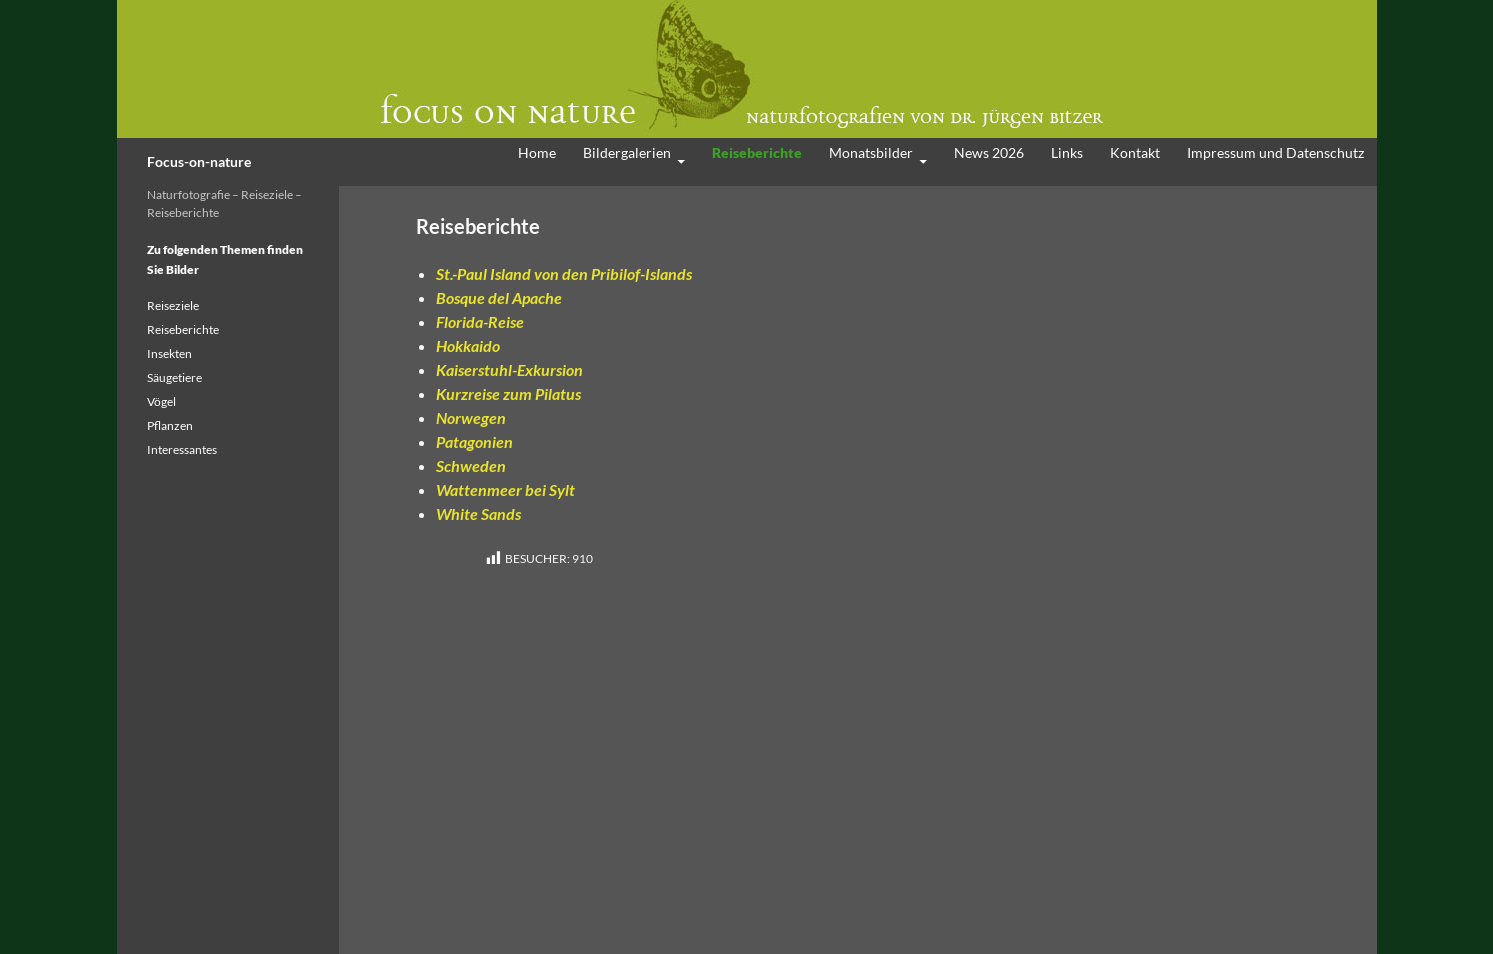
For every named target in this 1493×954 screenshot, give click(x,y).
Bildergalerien (627, 152)
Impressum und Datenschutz (1275, 152)
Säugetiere (174, 377)
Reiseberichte (757, 152)
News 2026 (989, 152)
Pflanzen (170, 425)
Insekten (169, 353)
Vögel (161, 401)
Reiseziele (173, 305)
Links (1067, 152)
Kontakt (1135, 152)
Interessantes (182, 449)
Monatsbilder (871, 152)
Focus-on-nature (199, 161)
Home (537, 152)
